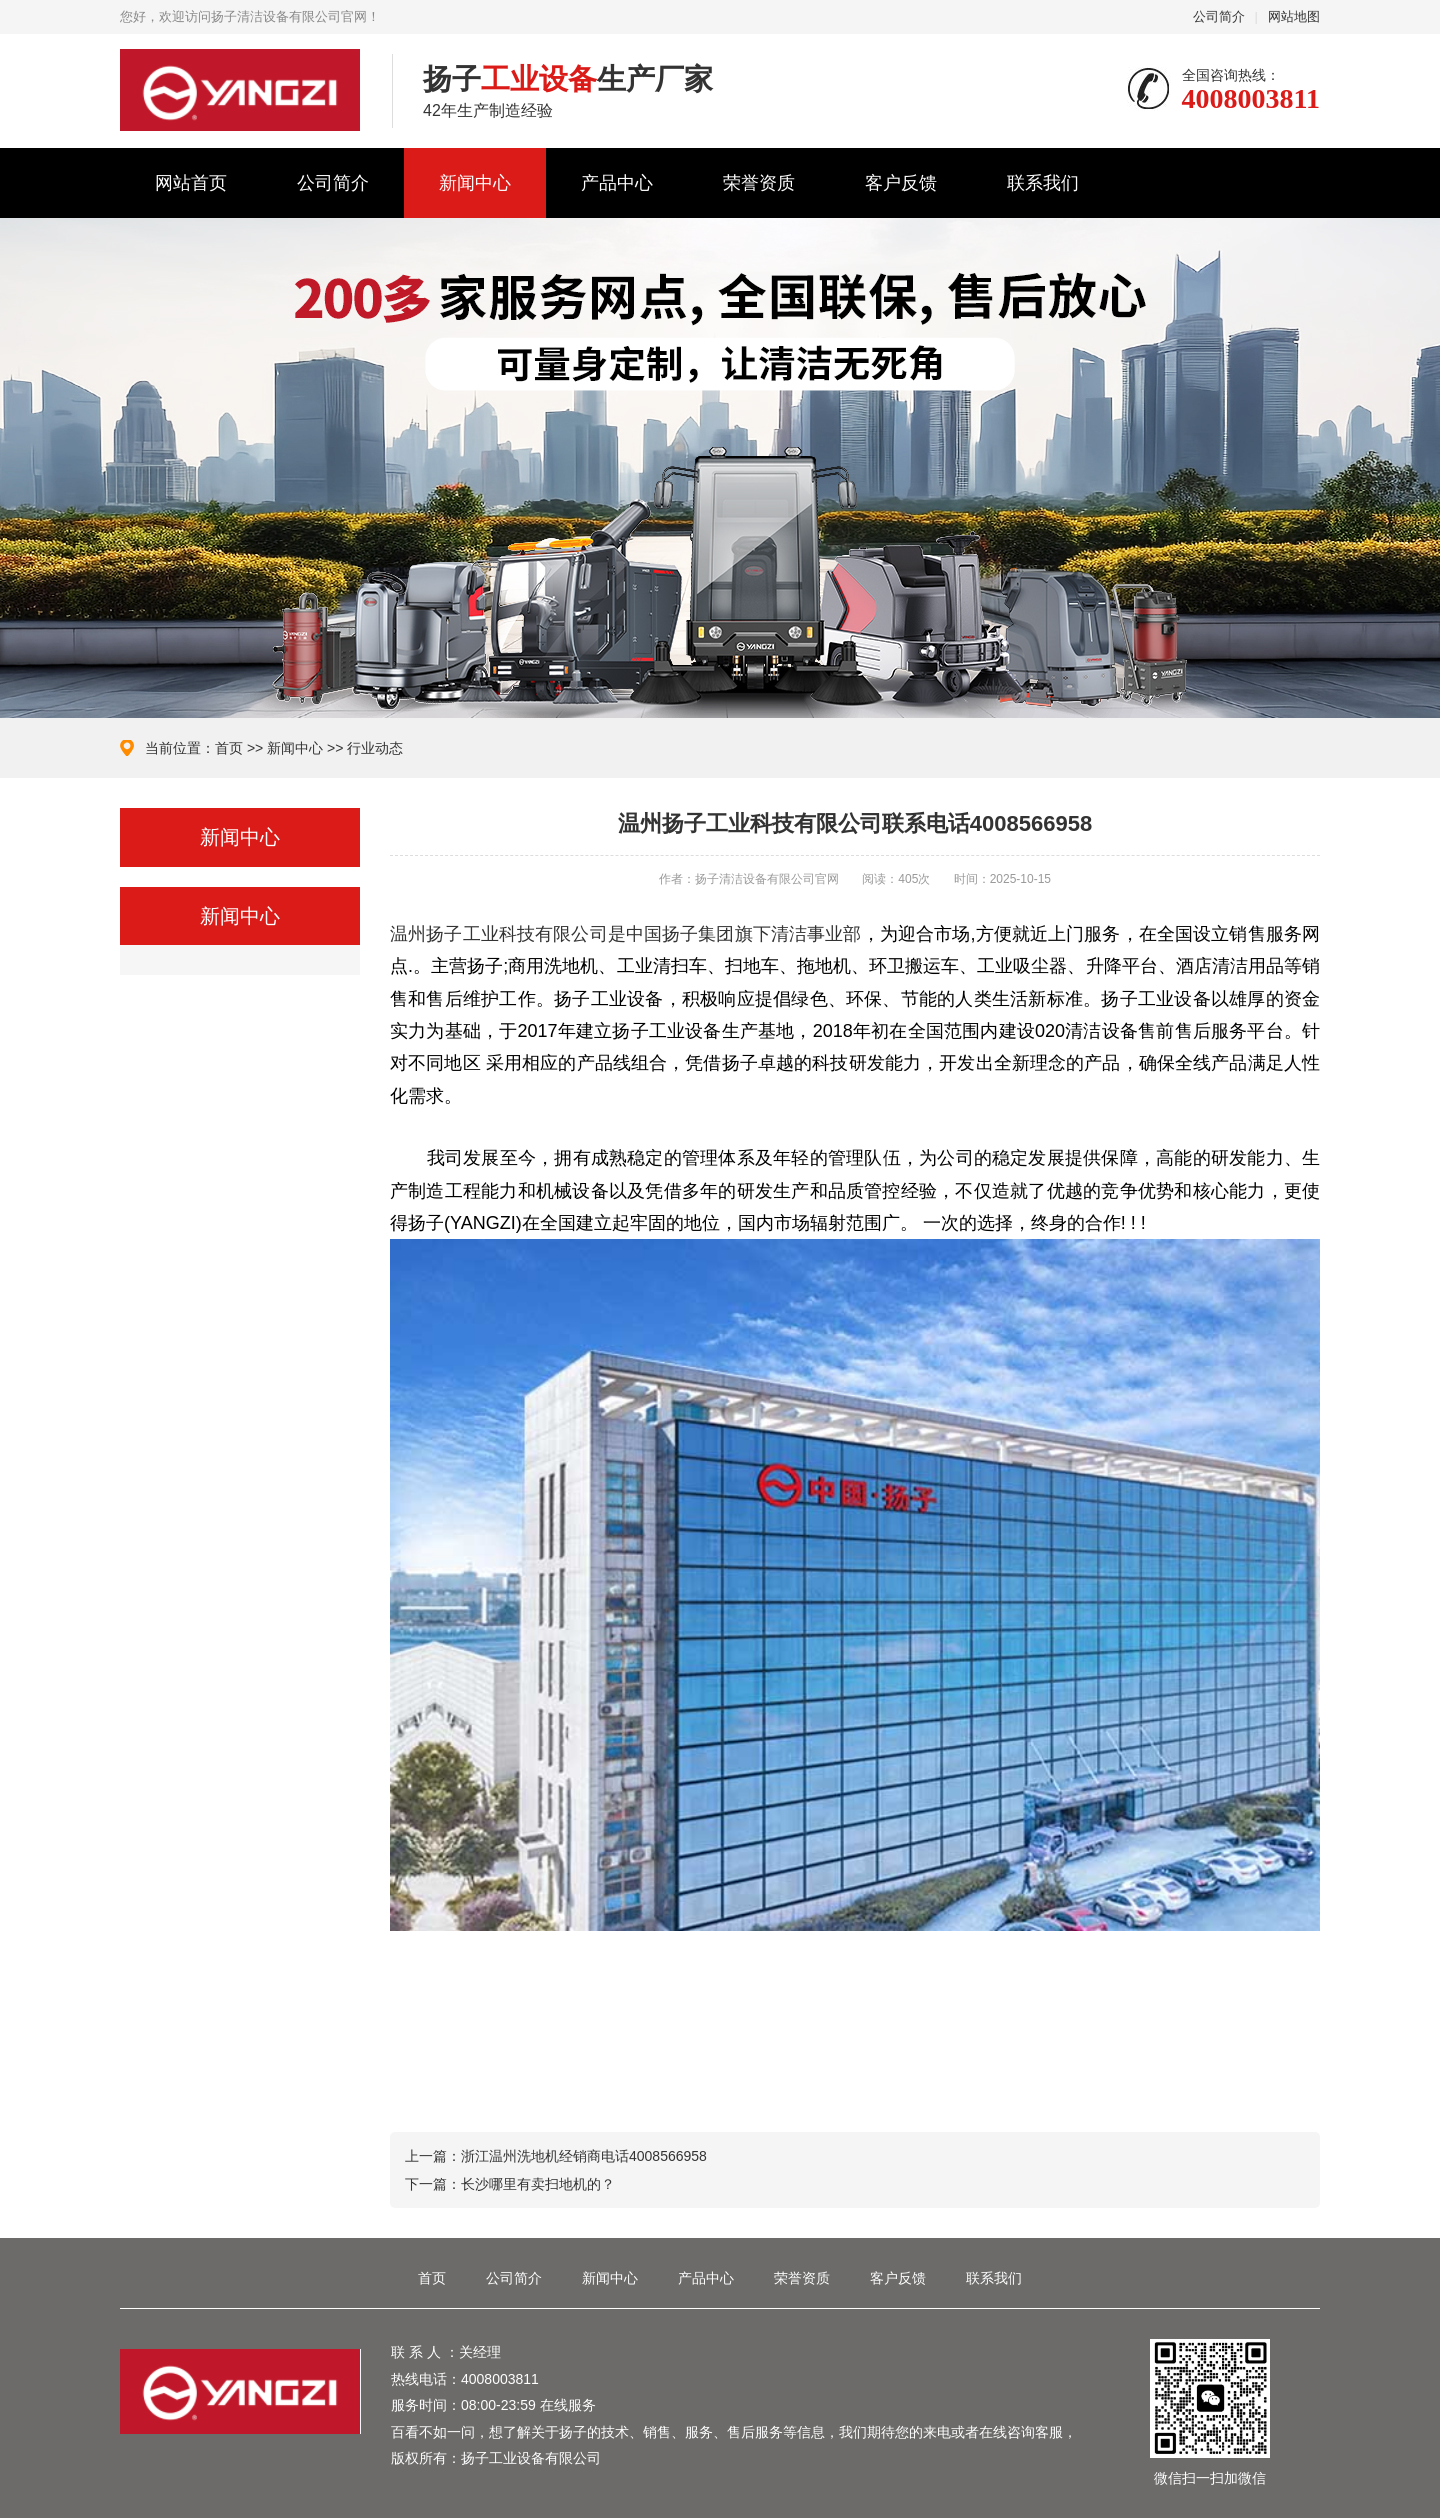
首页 (229, 748)
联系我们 (1043, 183)
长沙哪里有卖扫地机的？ (538, 2184)
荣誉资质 (759, 183)
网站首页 (191, 183)
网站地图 (1294, 16)
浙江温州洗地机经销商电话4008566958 (584, 2156)
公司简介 (1219, 16)
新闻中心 (475, 183)
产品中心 (617, 183)
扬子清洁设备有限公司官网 (241, 90)
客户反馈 (901, 183)
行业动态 (375, 748)
